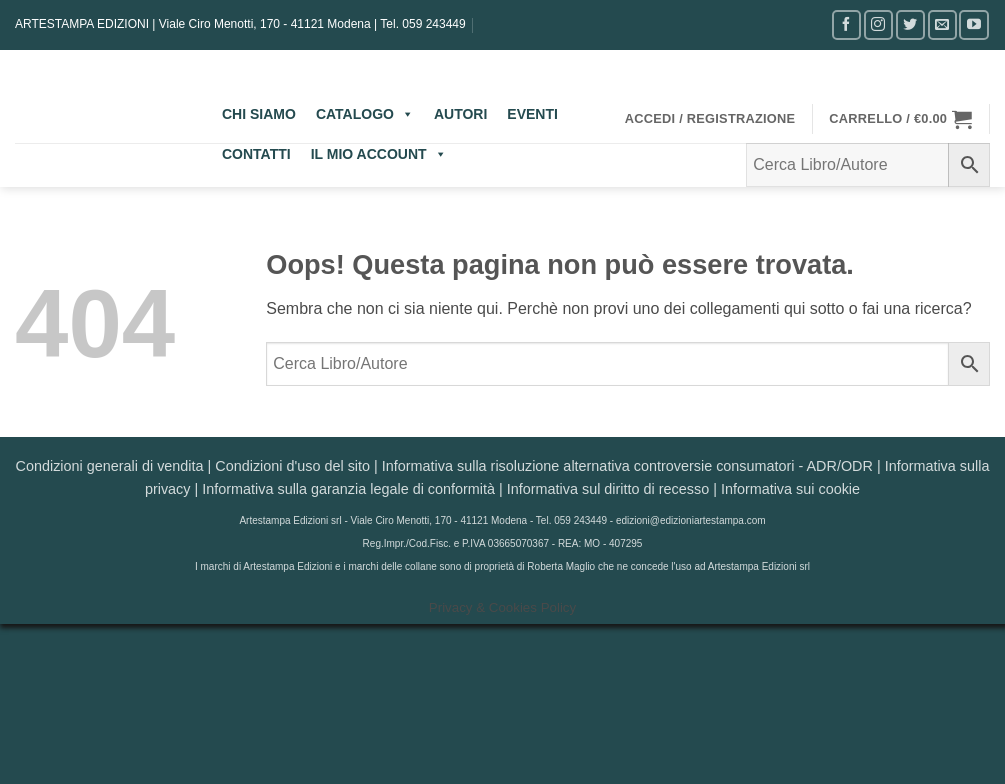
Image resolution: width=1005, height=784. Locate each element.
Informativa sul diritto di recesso (608, 489)
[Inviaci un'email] (942, 24)
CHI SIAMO (259, 114)
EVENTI (532, 114)
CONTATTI (256, 154)
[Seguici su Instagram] (878, 24)
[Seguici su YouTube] (973, 24)
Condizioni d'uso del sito (292, 466)
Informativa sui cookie (790, 489)
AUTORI (460, 114)
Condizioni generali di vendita (110, 466)
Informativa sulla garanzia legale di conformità (348, 489)
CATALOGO (365, 114)
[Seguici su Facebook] (846, 24)
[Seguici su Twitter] (910, 24)
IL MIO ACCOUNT (379, 154)
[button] (710, 119)
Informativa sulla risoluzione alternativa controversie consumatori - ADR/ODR (627, 466)
